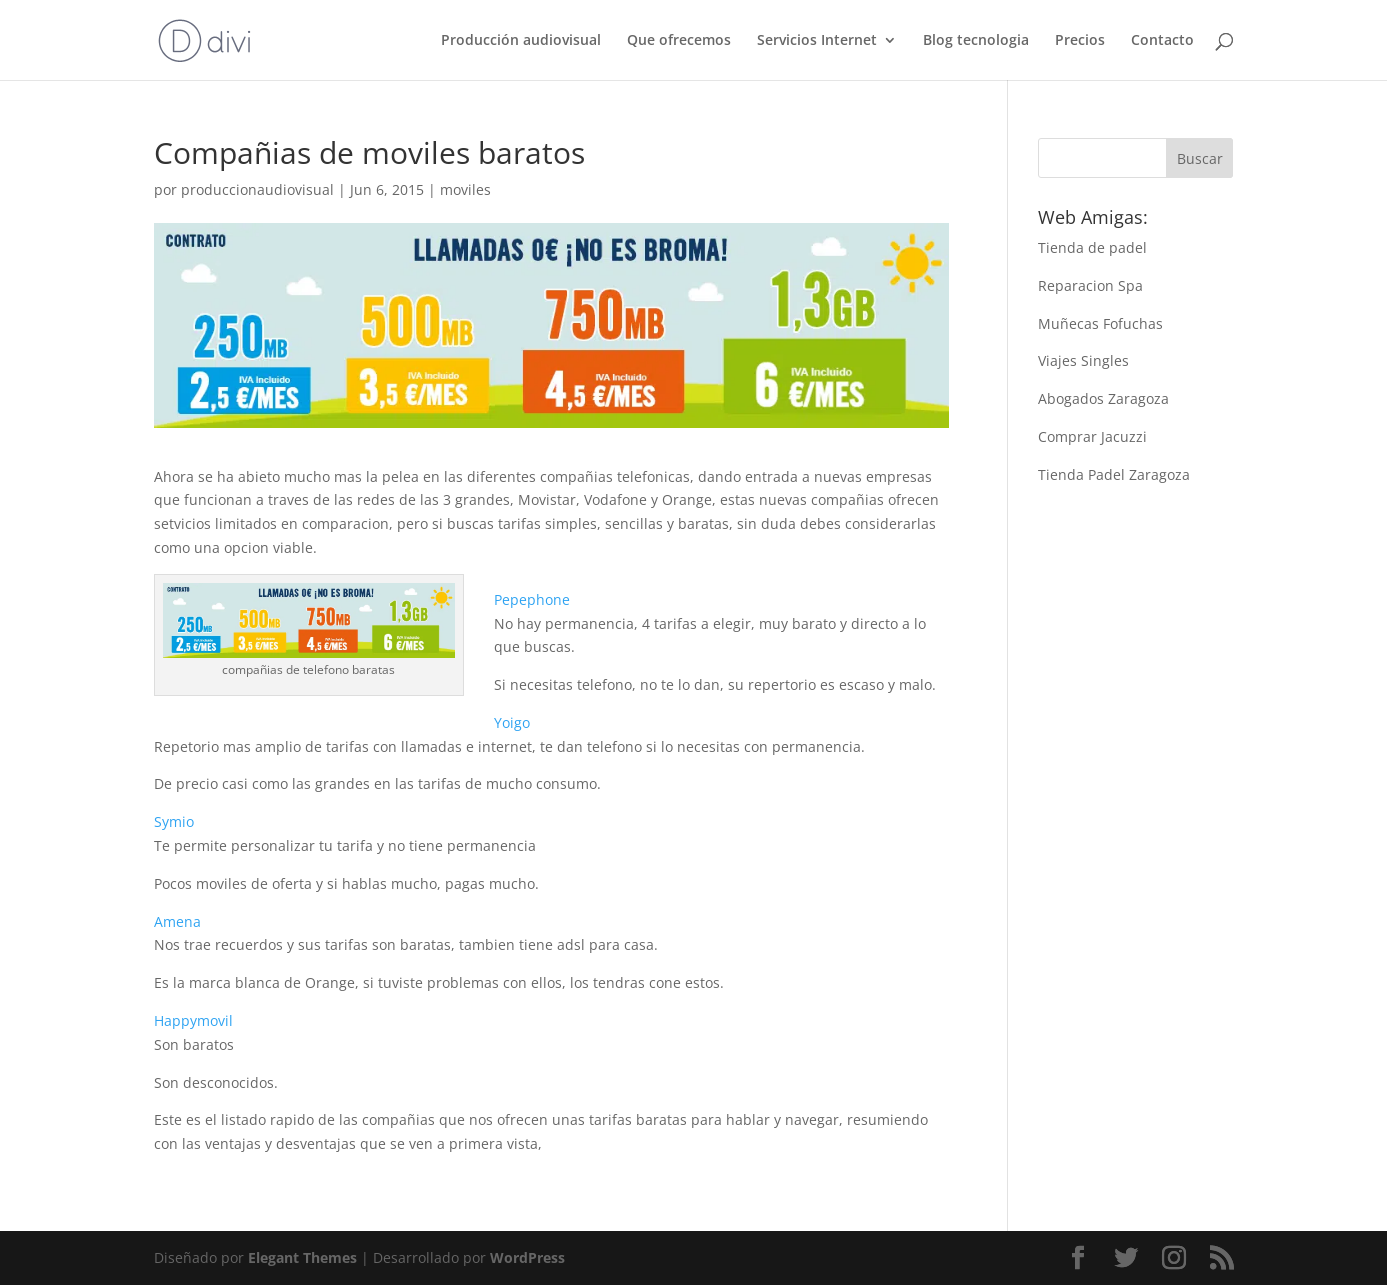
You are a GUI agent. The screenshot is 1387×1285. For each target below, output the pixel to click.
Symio (174, 821)
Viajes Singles (1083, 360)
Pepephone (532, 599)
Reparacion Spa (1090, 285)
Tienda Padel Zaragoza (1114, 474)
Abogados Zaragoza (1103, 398)
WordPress (527, 1257)
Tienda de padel (1092, 247)
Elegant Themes (302, 1257)
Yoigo (512, 722)
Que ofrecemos (679, 41)
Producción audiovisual (521, 41)
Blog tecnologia (976, 41)
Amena (177, 921)
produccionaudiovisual (257, 189)
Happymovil (193, 1020)
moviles (465, 189)
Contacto (1162, 41)
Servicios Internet (817, 41)
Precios (1080, 41)
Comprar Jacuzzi (1092, 436)
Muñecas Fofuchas (1100, 323)
